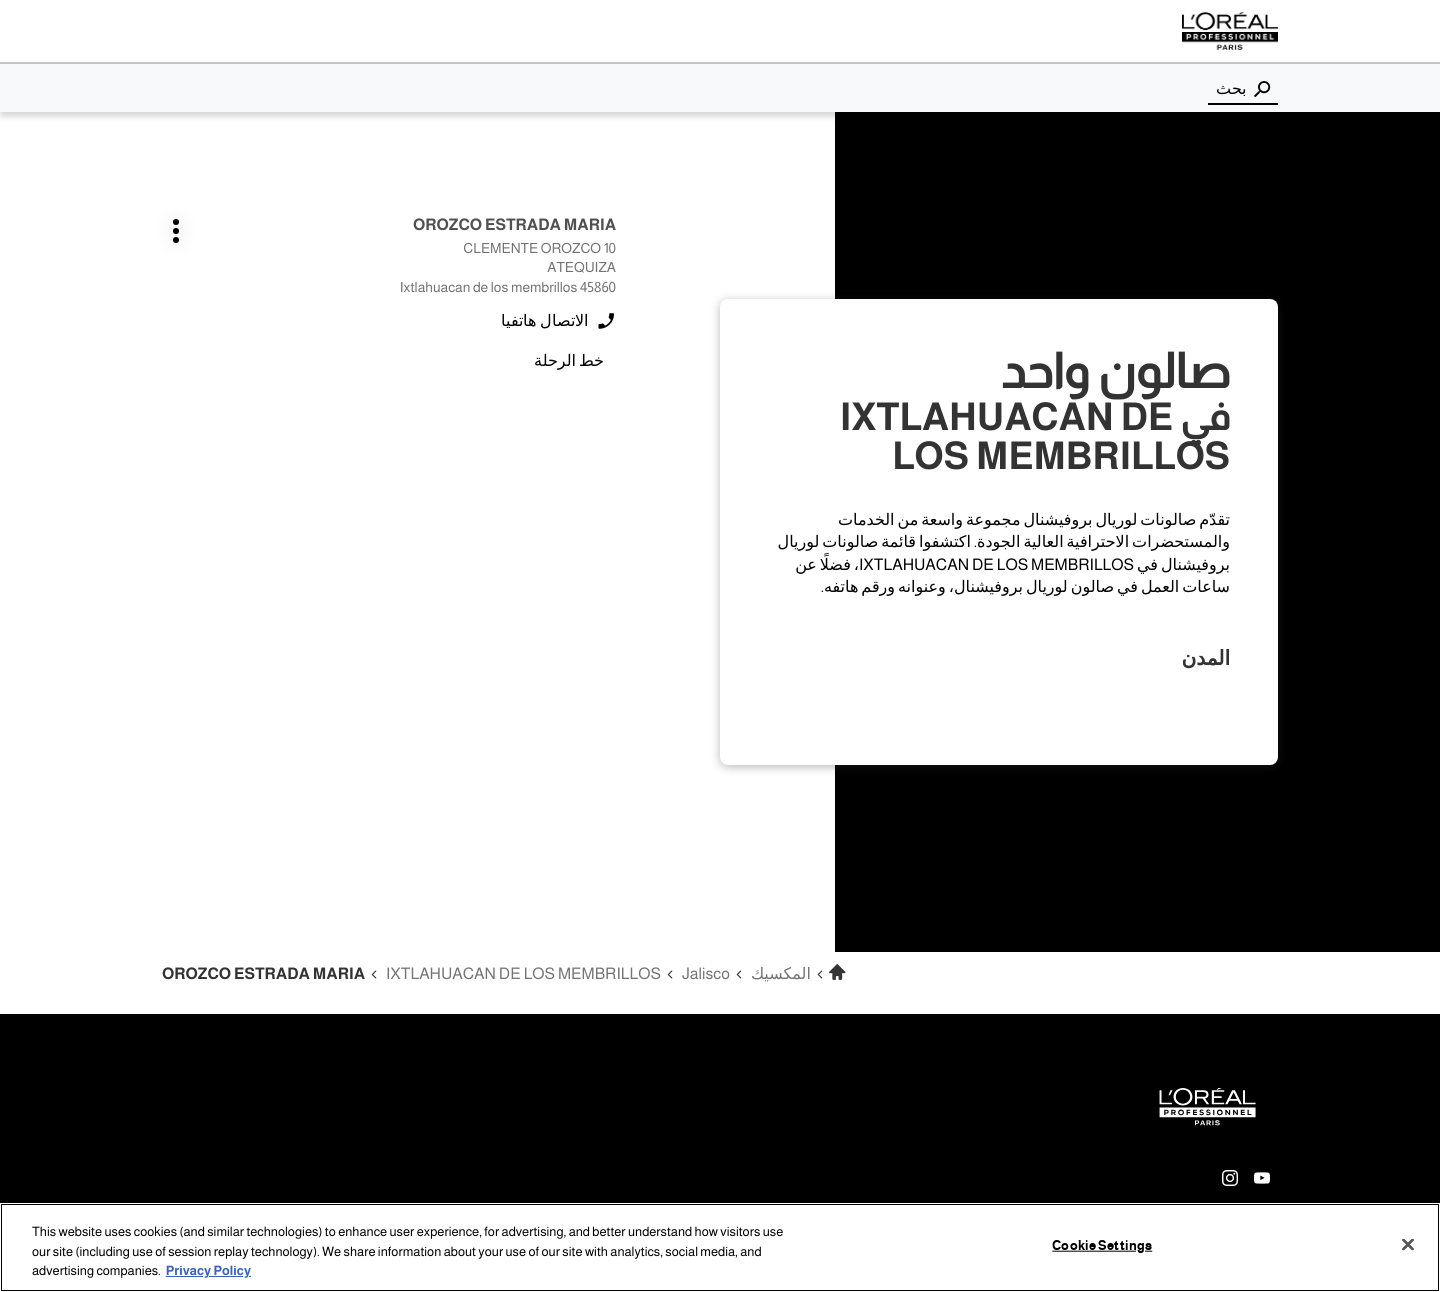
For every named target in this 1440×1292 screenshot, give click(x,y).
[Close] (1408, 1244)
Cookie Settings (1102, 1245)
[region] (720, 1247)
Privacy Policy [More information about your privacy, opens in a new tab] (208, 1271)
